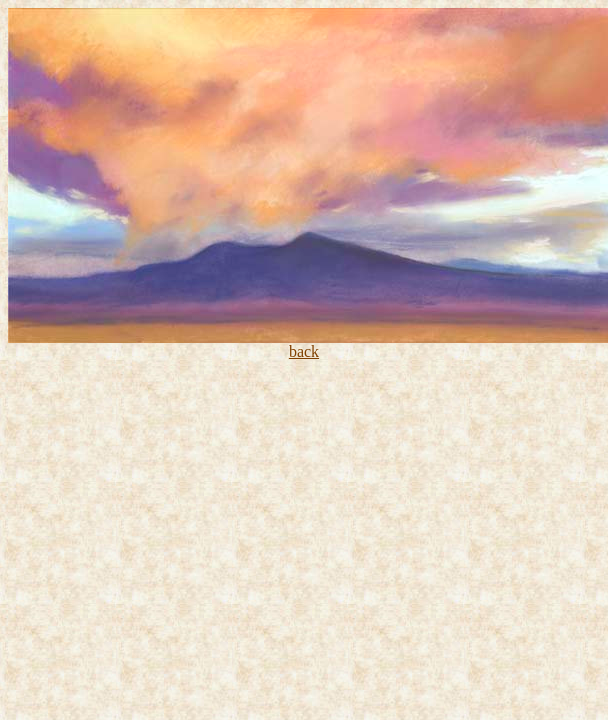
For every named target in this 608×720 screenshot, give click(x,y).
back (304, 351)
